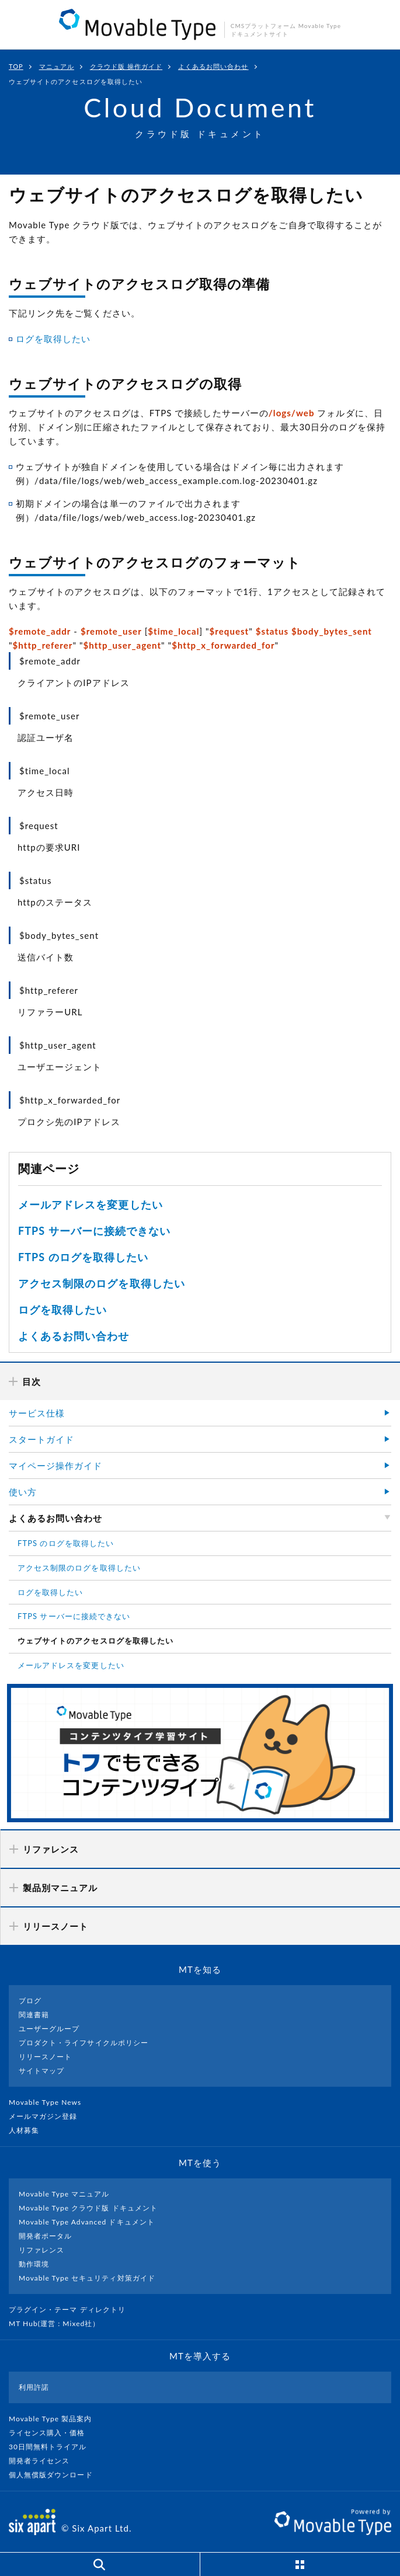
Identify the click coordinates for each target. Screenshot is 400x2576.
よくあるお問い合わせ (213, 66)
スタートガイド (41, 1439)
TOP (16, 66)
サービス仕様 (37, 1413)
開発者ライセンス (44, 2460)
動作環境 (34, 2264)
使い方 (23, 1492)
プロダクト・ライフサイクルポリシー (83, 2042)
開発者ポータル (45, 2236)
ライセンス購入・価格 (52, 2432)
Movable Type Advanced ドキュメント (87, 2222)
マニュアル (56, 66)
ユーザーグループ (49, 2028)
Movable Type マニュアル (64, 2193)
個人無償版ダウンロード (55, 2474)
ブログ (30, 2000)
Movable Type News (50, 2102)
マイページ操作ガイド (56, 1465)
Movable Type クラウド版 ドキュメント (88, 2207)
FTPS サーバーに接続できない (94, 1230)
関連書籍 (34, 2014)
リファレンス (41, 2250)
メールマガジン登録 (48, 2116)
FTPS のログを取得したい (83, 1257)
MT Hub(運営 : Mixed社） (59, 2323)
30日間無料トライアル (52, 2446)
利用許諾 (34, 2387)
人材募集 (28, 2130)
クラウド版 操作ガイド (126, 66)
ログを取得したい (53, 338)
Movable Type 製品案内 (55, 2418)
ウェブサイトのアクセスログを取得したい (95, 1640)
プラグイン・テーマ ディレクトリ (72, 2309)
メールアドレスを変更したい (90, 1204)
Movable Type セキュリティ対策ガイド (87, 2278)
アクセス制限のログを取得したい (101, 1283)
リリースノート (45, 2056)
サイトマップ (41, 2070)
